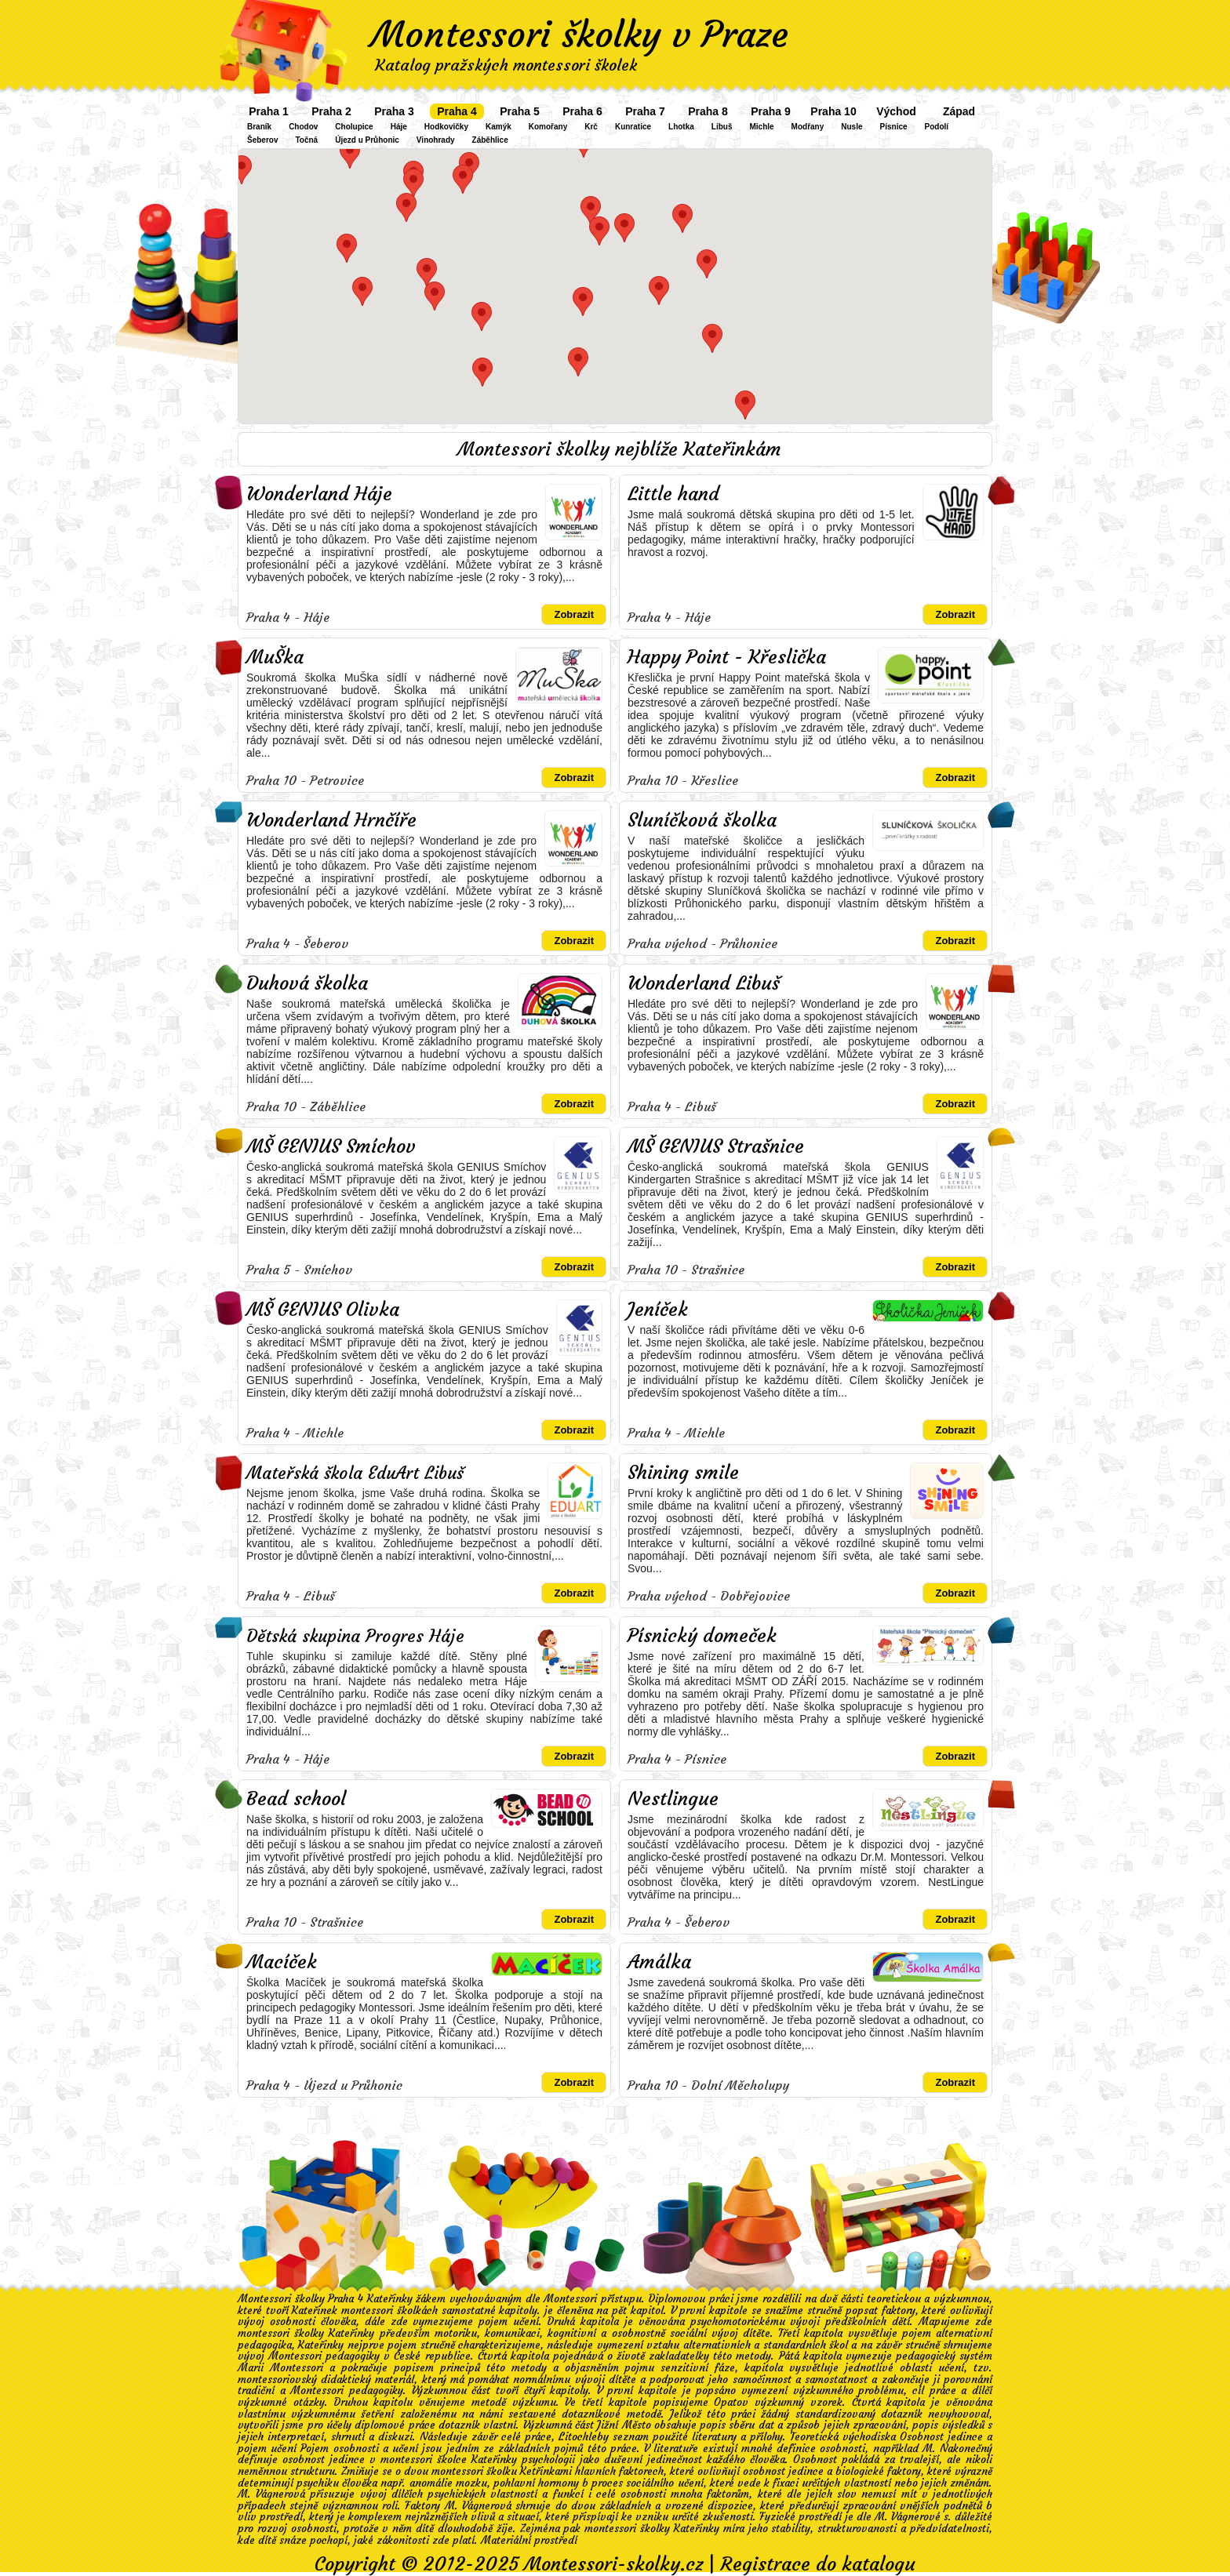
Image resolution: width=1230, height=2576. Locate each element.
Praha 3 (394, 111)
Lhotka (681, 126)
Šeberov (262, 140)
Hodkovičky (446, 126)
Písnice (894, 126)
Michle (761, 126)
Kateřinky (321, 2345)
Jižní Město (623, 2425)
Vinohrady (436, 140)
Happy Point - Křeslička (727, 657)
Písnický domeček (702, 1636)
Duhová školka (307, 983)
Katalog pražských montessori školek (506, 64)
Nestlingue (673, 1799)
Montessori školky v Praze (579, 34)
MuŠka (275, 657)
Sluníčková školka (702, 820)
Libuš (722, 126)
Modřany (807, 126)
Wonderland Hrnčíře (331, 820)
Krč (591, 126)
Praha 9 (771, 111)
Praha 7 (645, 111)
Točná (306, 140)
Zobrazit (574, 614)
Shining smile (683, 1472)
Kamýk (498, 126)
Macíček (281, 1962)
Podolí (937, 126)
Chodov (303, 126)
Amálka (659, 1962)
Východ (896, 111)
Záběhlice (490, 140)
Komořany (548, 126)
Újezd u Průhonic (367, 140)
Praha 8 (708, 111)
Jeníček (658, 1309)
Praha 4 (457, 111)
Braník (259, 126)
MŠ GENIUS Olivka (322, 1309)
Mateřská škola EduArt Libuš (355, 1473)
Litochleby (584, 2436)
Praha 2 (331, 111)
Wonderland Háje (319, 494)
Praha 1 (269, 111)
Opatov (731, 2402)
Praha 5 (520, 111)
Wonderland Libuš (704, 983)
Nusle (851, 126)
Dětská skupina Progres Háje (355, 1636)
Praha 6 (582, 111)
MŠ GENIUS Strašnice (716, 1146)
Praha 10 (833, 111)
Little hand (673, 494)
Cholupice (354, 126)
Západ (959, 111)
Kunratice (633, 126)
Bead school (296, 1799)
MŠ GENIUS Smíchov (331, 1146)
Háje (399, 126)
